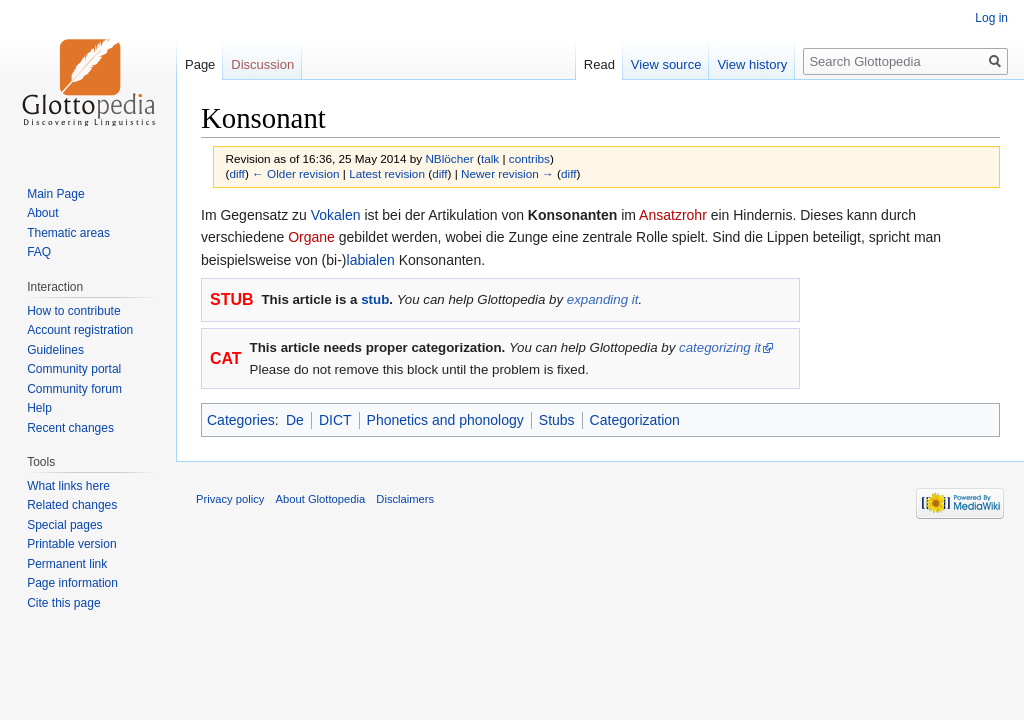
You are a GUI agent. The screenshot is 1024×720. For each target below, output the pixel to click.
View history (752, 64)
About (42, 213)
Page (200, 64)
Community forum (74, 389)
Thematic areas (68, 233)
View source (666, 64)
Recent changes (70, 428)
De (295, 420)
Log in (991, 18)
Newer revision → (507, 173)
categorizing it (720, 347)
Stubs (557, 420)
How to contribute (73, 311)
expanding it (603, 299)
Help (39, 408)
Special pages (64, 525)
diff (236, 173)
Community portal (74, 369)
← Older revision (296, 173)
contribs (529, 158)
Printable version (71, 544)
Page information (72, 583)
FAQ (39, 252)
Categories (241, 420)
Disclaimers (405, 499)
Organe (311, 237)
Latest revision (387, 173)
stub (375, 299)
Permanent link (67, 564)
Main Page (55, 194)
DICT (335, 420)
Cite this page (63, 603)
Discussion (262, 64)
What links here (68, 486)
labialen (371, 260)
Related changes (72, 505)
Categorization (635, 420)
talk (490, 158)
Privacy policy (230, 499)
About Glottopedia (321, 499)
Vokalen (336, 215)
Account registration (80, 330)
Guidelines (55, 350)
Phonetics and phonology (445, 420)
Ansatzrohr (673, 215)
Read (599, 64)
